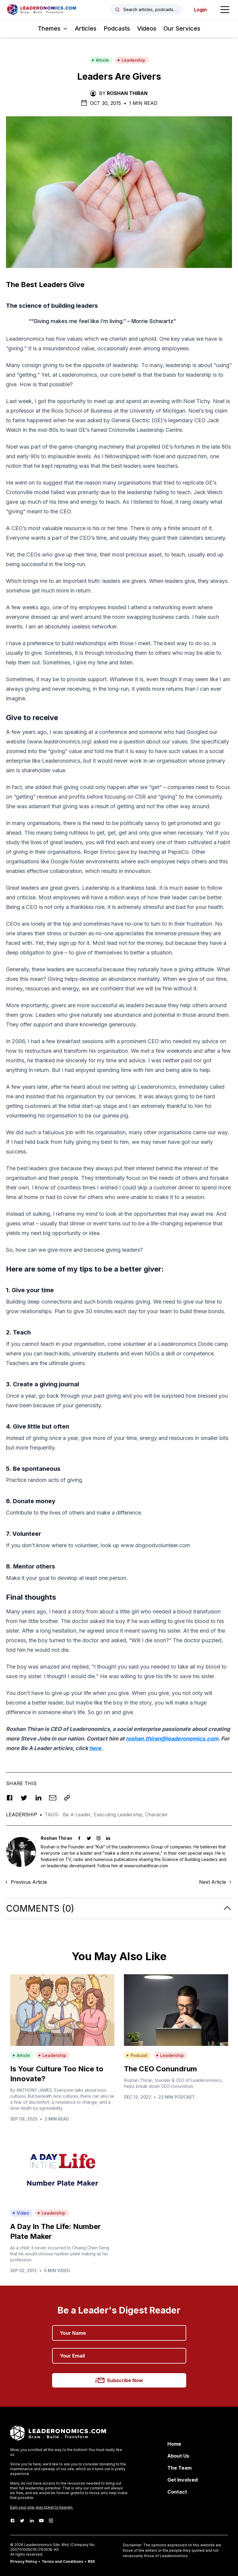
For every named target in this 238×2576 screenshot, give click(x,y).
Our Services (181, 28)
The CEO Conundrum (160, 2068)
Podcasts (117, 28)
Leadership (131, 60)
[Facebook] (12, 2520)
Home (174, 2444)
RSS (91, 2561)
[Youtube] (41, 2520)
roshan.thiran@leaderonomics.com (172, 1738)
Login (200, 10)
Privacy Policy (23, 2561)
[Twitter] (22, 2520)
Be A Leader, (78, 1815)
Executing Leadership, (119, 1815)
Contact (177, 2492)
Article (100, 60)
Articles (85, 28)
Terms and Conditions (62, 2561)
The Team (179, 2468)
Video (21, 2212)
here (95, 1748)
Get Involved (182, 2480)
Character (156, 1815)
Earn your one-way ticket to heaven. (41, 2507)
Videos (146, 28)
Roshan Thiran (127, 93)
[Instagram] (50, 2520)
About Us (178, 2456)
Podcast (137, 2055)
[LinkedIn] (31, 2520)
